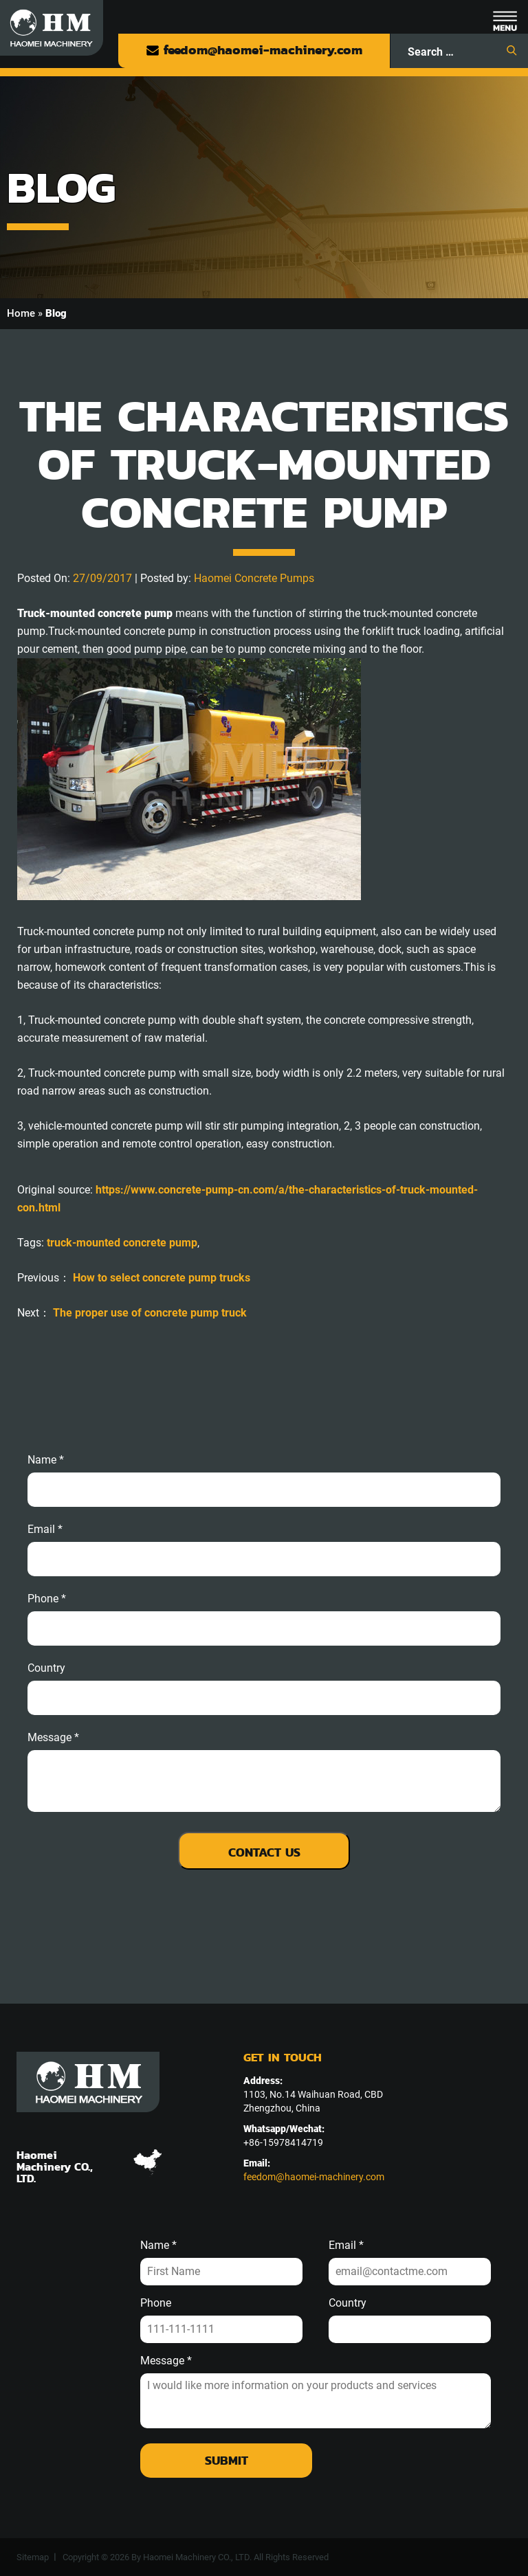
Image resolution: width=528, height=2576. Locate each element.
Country (46, 1668)
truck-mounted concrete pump (122, 1242)
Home (21, 313)
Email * (346, 2245)
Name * (46, 1460)
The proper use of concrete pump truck (150, 1312)
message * (53, 1737)
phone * (47, 1598)
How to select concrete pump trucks (161, 1277)
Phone (155, 2303)
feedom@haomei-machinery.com (254, 50)
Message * (166, 2360)
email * (45, 1529)
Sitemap (32, 2557)
